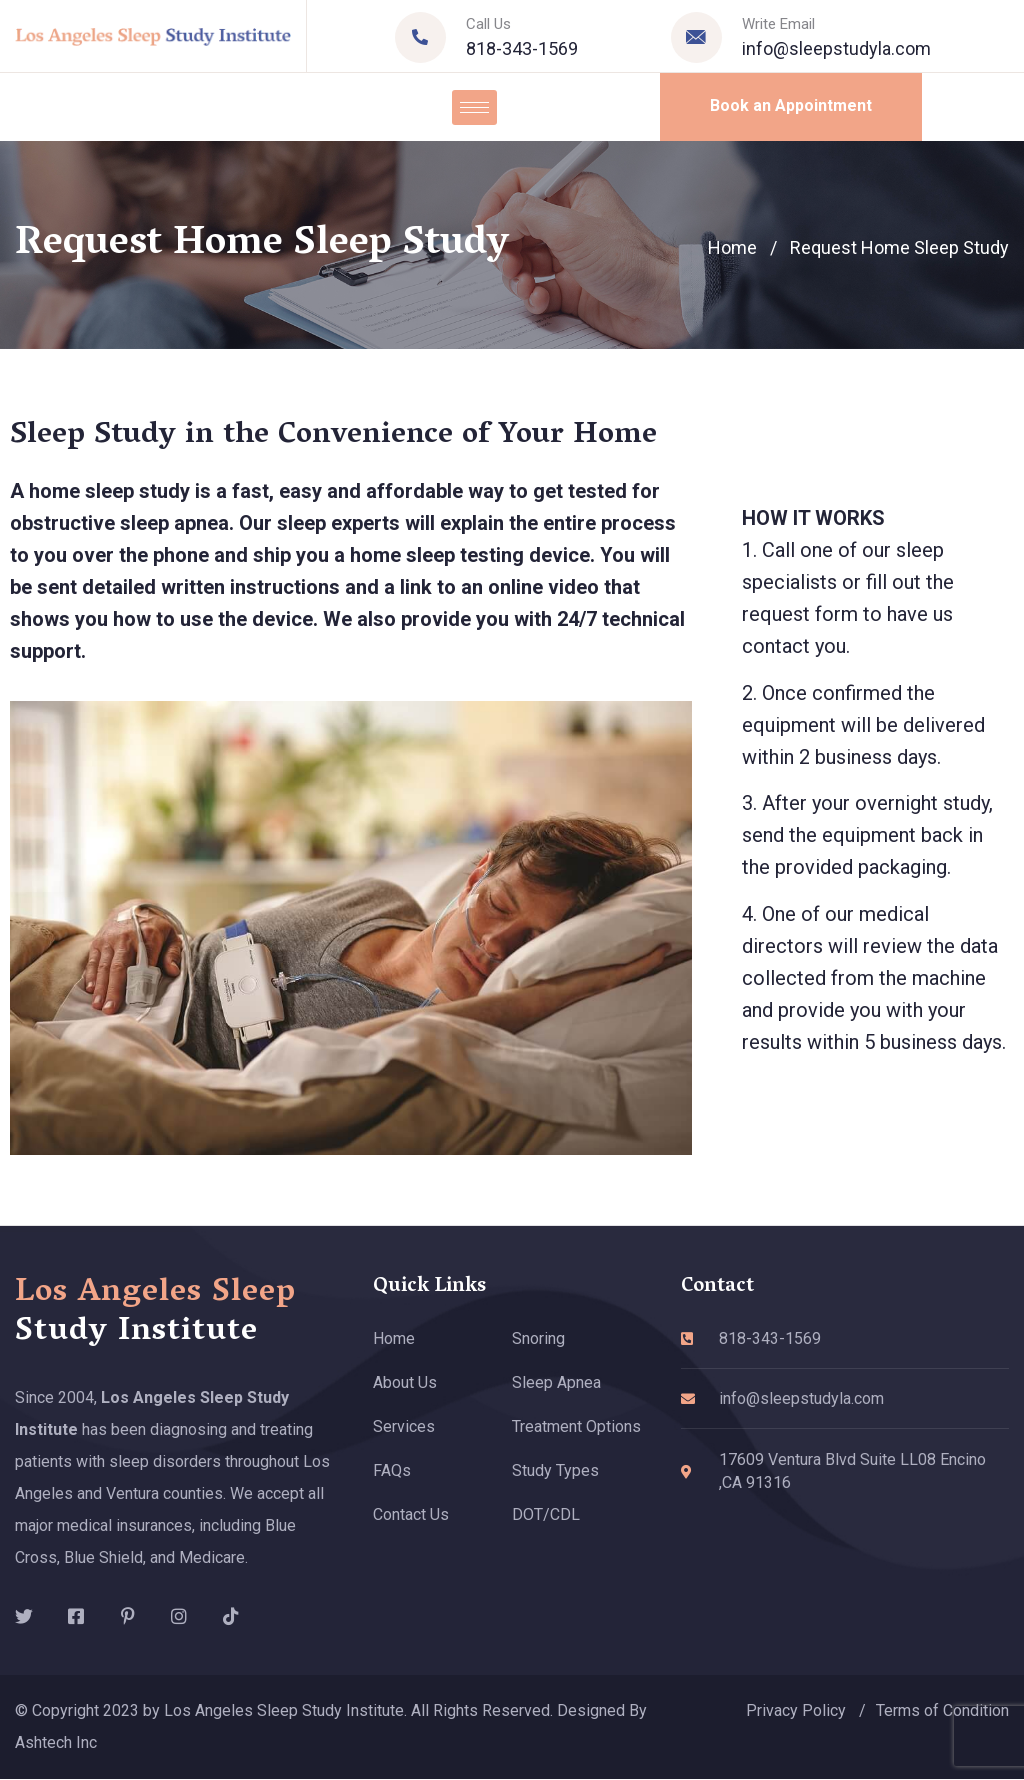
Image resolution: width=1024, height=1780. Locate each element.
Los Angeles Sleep (155, 1313)
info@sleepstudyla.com (836, 48)
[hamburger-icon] (474, 107)
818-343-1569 (522, 48)
